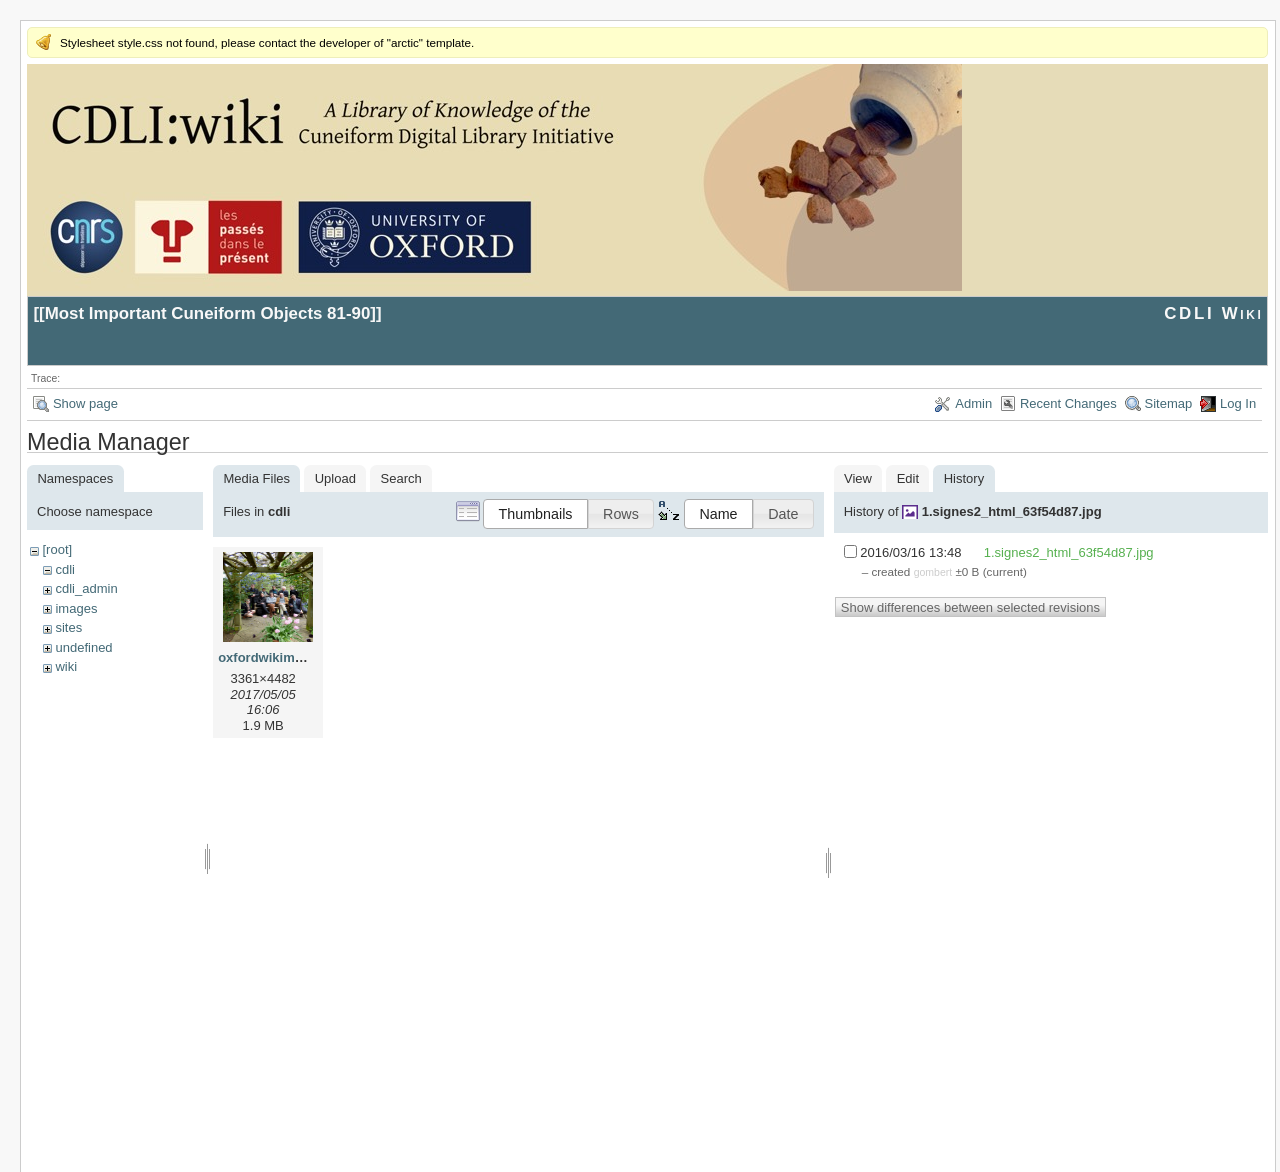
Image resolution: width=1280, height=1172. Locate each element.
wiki (66, 666)
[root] (57, 549)
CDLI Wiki (1213, 313)
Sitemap (1169, 403)
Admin (973, 403)
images (76, 608)
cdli (65, 569)
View (858, 478)
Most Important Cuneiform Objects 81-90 (208, 313)
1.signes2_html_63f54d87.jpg (1012, 511)
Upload (335, 478)
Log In (1238, 403)
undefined (83, 647)
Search (401, 478)
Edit (908, 478)
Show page (85, 403)
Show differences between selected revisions (970, 607)
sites (68, 627)
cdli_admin (86, 588)
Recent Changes (1068, 403)
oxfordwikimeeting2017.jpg (301, 657)
